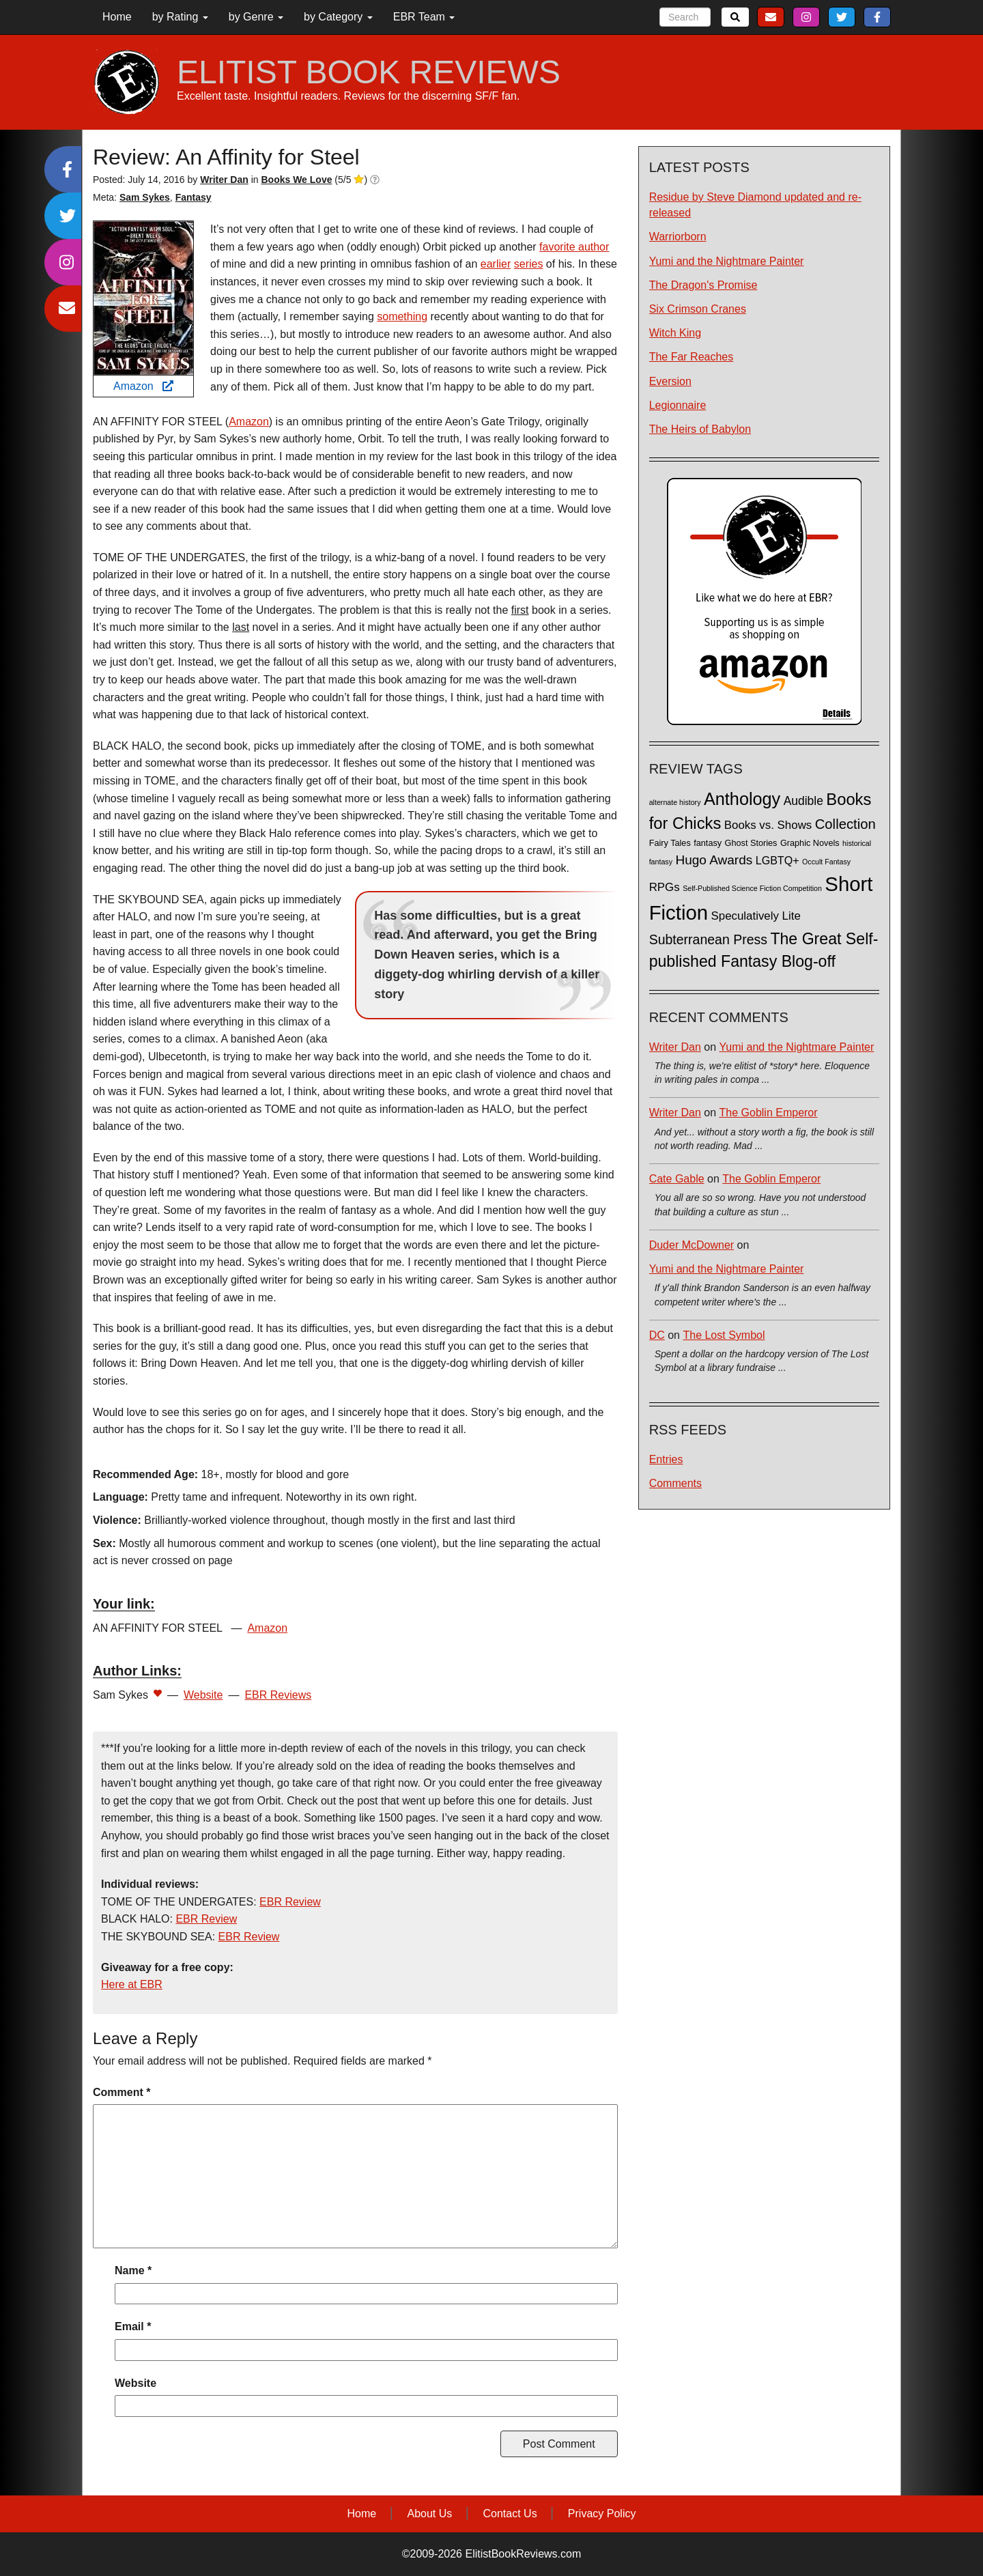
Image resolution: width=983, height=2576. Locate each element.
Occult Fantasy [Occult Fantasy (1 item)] (826, 862)
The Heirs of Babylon (700, 429)
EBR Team (424, 17)
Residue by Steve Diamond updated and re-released (755, 204)
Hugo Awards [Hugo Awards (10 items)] (713, 860)
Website (203, 1695)
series (528, 264)
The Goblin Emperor (769, 1112)
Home (117, 17)
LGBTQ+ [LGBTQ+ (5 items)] (777, 860)
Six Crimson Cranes (697, 309)
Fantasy (193, 197)
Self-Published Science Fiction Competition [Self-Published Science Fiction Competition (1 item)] (752, 888)
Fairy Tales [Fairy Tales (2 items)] (670, 843)
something (402, 316)
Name (133, 2270)
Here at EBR (131, 1984)
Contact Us (510, 2513)
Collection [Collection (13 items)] (845, 824)
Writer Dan (675, 1047)
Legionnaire (678, 405)
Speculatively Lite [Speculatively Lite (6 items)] (756, 915)
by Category (338, 17)
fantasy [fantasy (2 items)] (708, 843)
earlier (496, 264)
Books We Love (296, 179)
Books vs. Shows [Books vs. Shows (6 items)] (768, 825)
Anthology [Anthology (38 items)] (742, 798)
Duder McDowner (691, 1245)
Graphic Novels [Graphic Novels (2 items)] (810, 843)
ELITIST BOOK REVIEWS (368, 72)
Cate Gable (676, 1179)
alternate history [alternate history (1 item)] (675, 802)
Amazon (143, 386)
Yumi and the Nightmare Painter (726, 261)
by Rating (180, 17)
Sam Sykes (144, 197)
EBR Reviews (277, 1695)
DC (657, 1335)
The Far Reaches (691, 357)
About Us (429, 2513)
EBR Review (290, 1902)
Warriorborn (678, 236)
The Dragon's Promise (703, 285)
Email (133, 2326)
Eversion (670, 381)
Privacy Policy (602, 2513)
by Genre (256, 17)
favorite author (574, 247)
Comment (121, 2092)
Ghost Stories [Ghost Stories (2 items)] (751, 843)
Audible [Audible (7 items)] (803, 801)
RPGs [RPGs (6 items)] (664, 887)
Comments (675, 1483)
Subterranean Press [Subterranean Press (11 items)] (708, 939)
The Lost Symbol (724, 1335)
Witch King (675, 333)
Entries (666, 1459)
